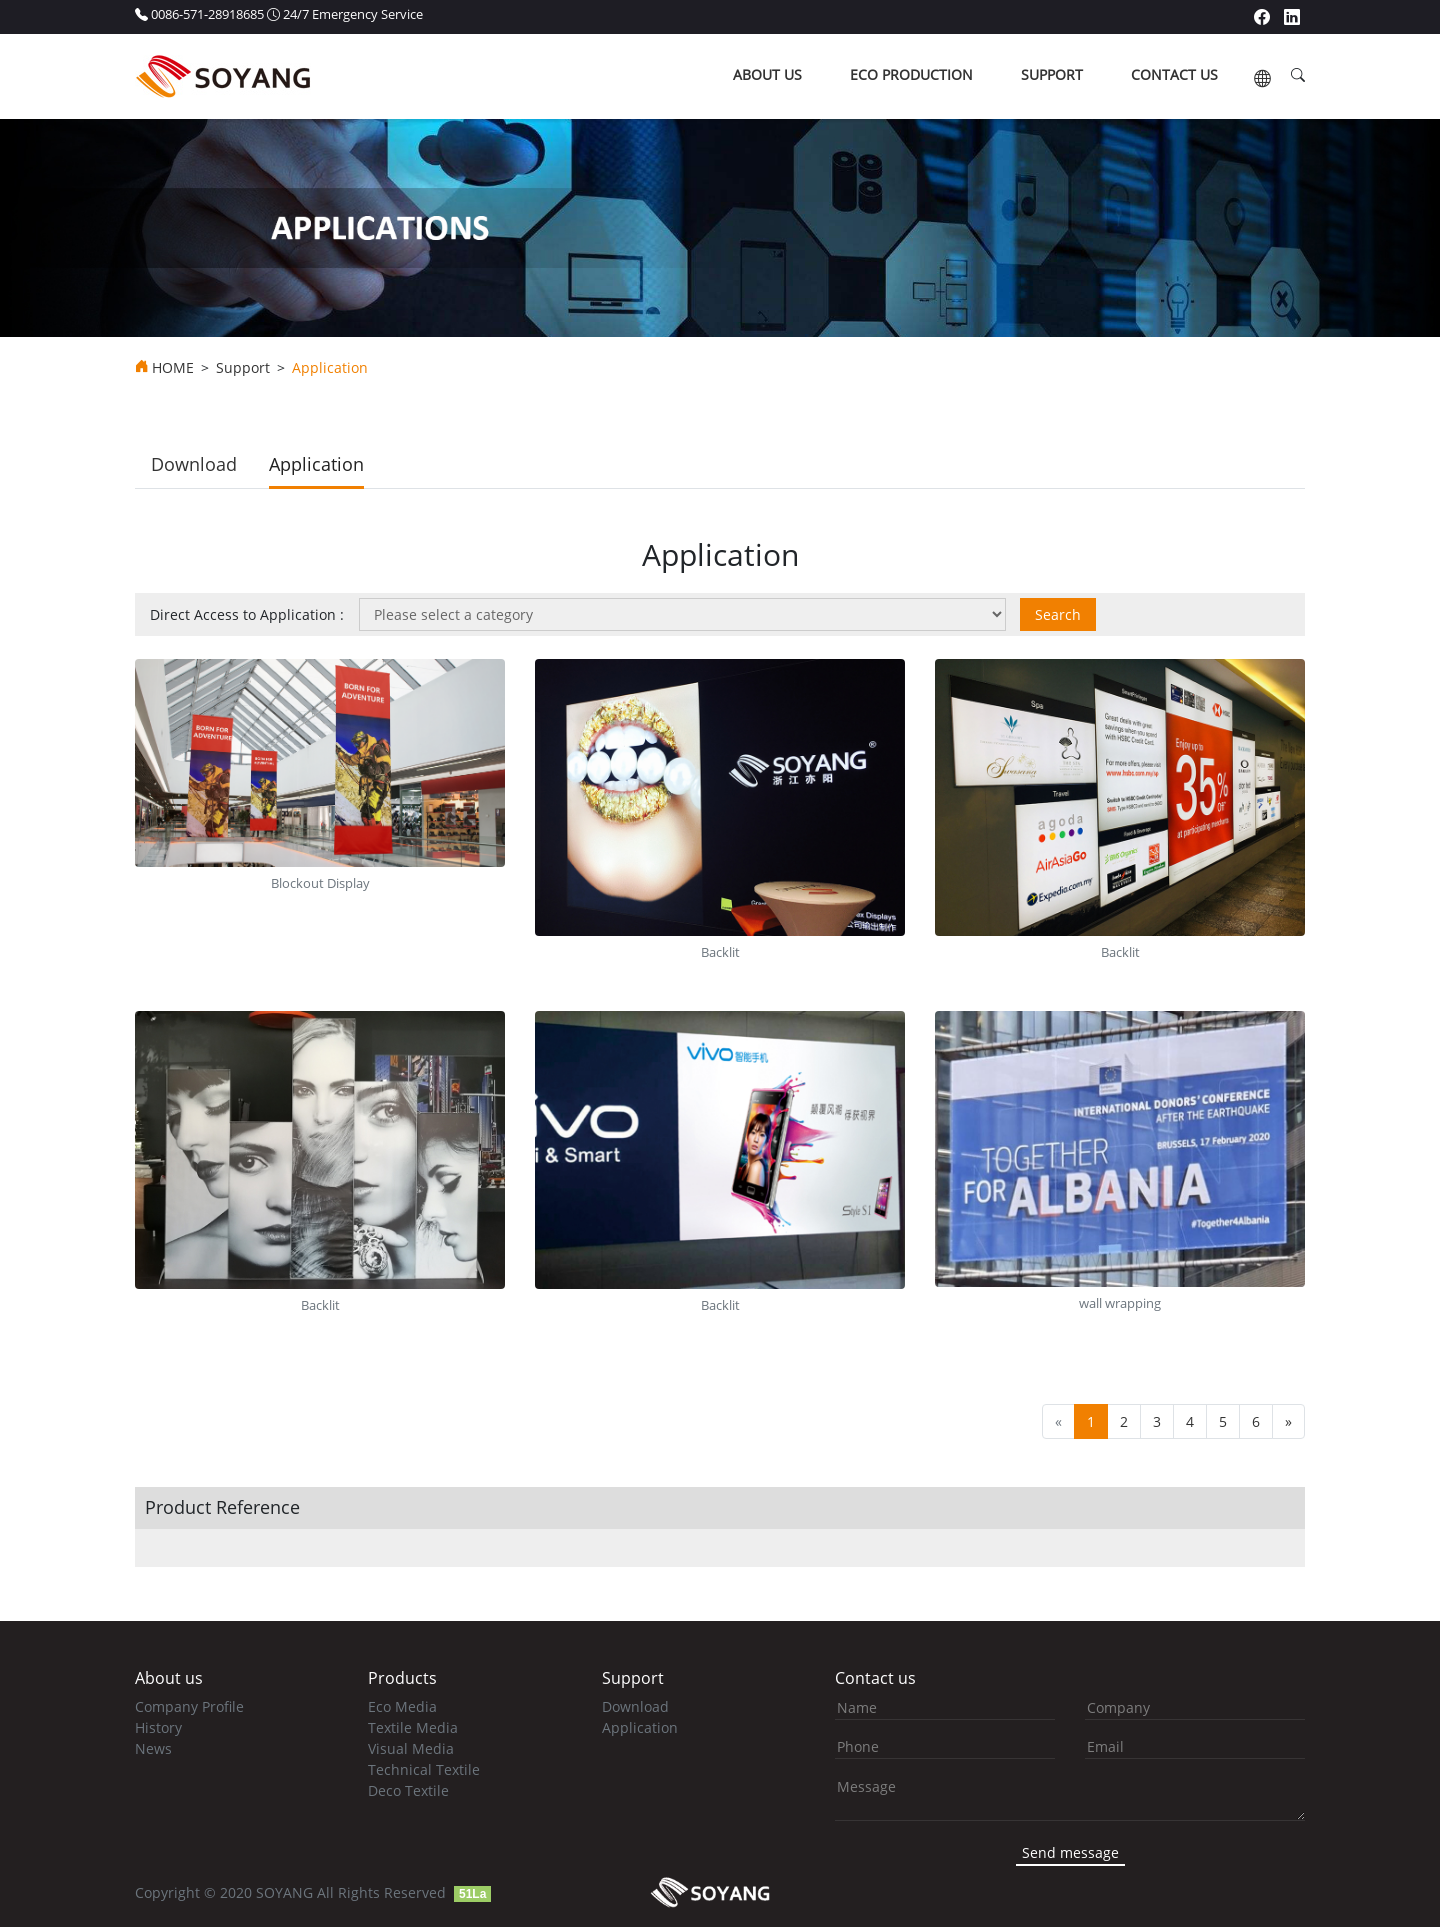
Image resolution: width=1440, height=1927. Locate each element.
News (153, 1748)
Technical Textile (424, 1769)
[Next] (1288, 1422)
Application (316, 464)
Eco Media (402, 1706)
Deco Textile (408, 1790)
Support (243, 368)
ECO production (911, 74)
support (1052, 74)
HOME (173, 368)
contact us (1174, 74)
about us (767, 74)
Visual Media (411, 1748)
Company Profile (189, 1706)
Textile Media (413, 1727)
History (158, 1727)
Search (1058, 614)
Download (194, 464)
